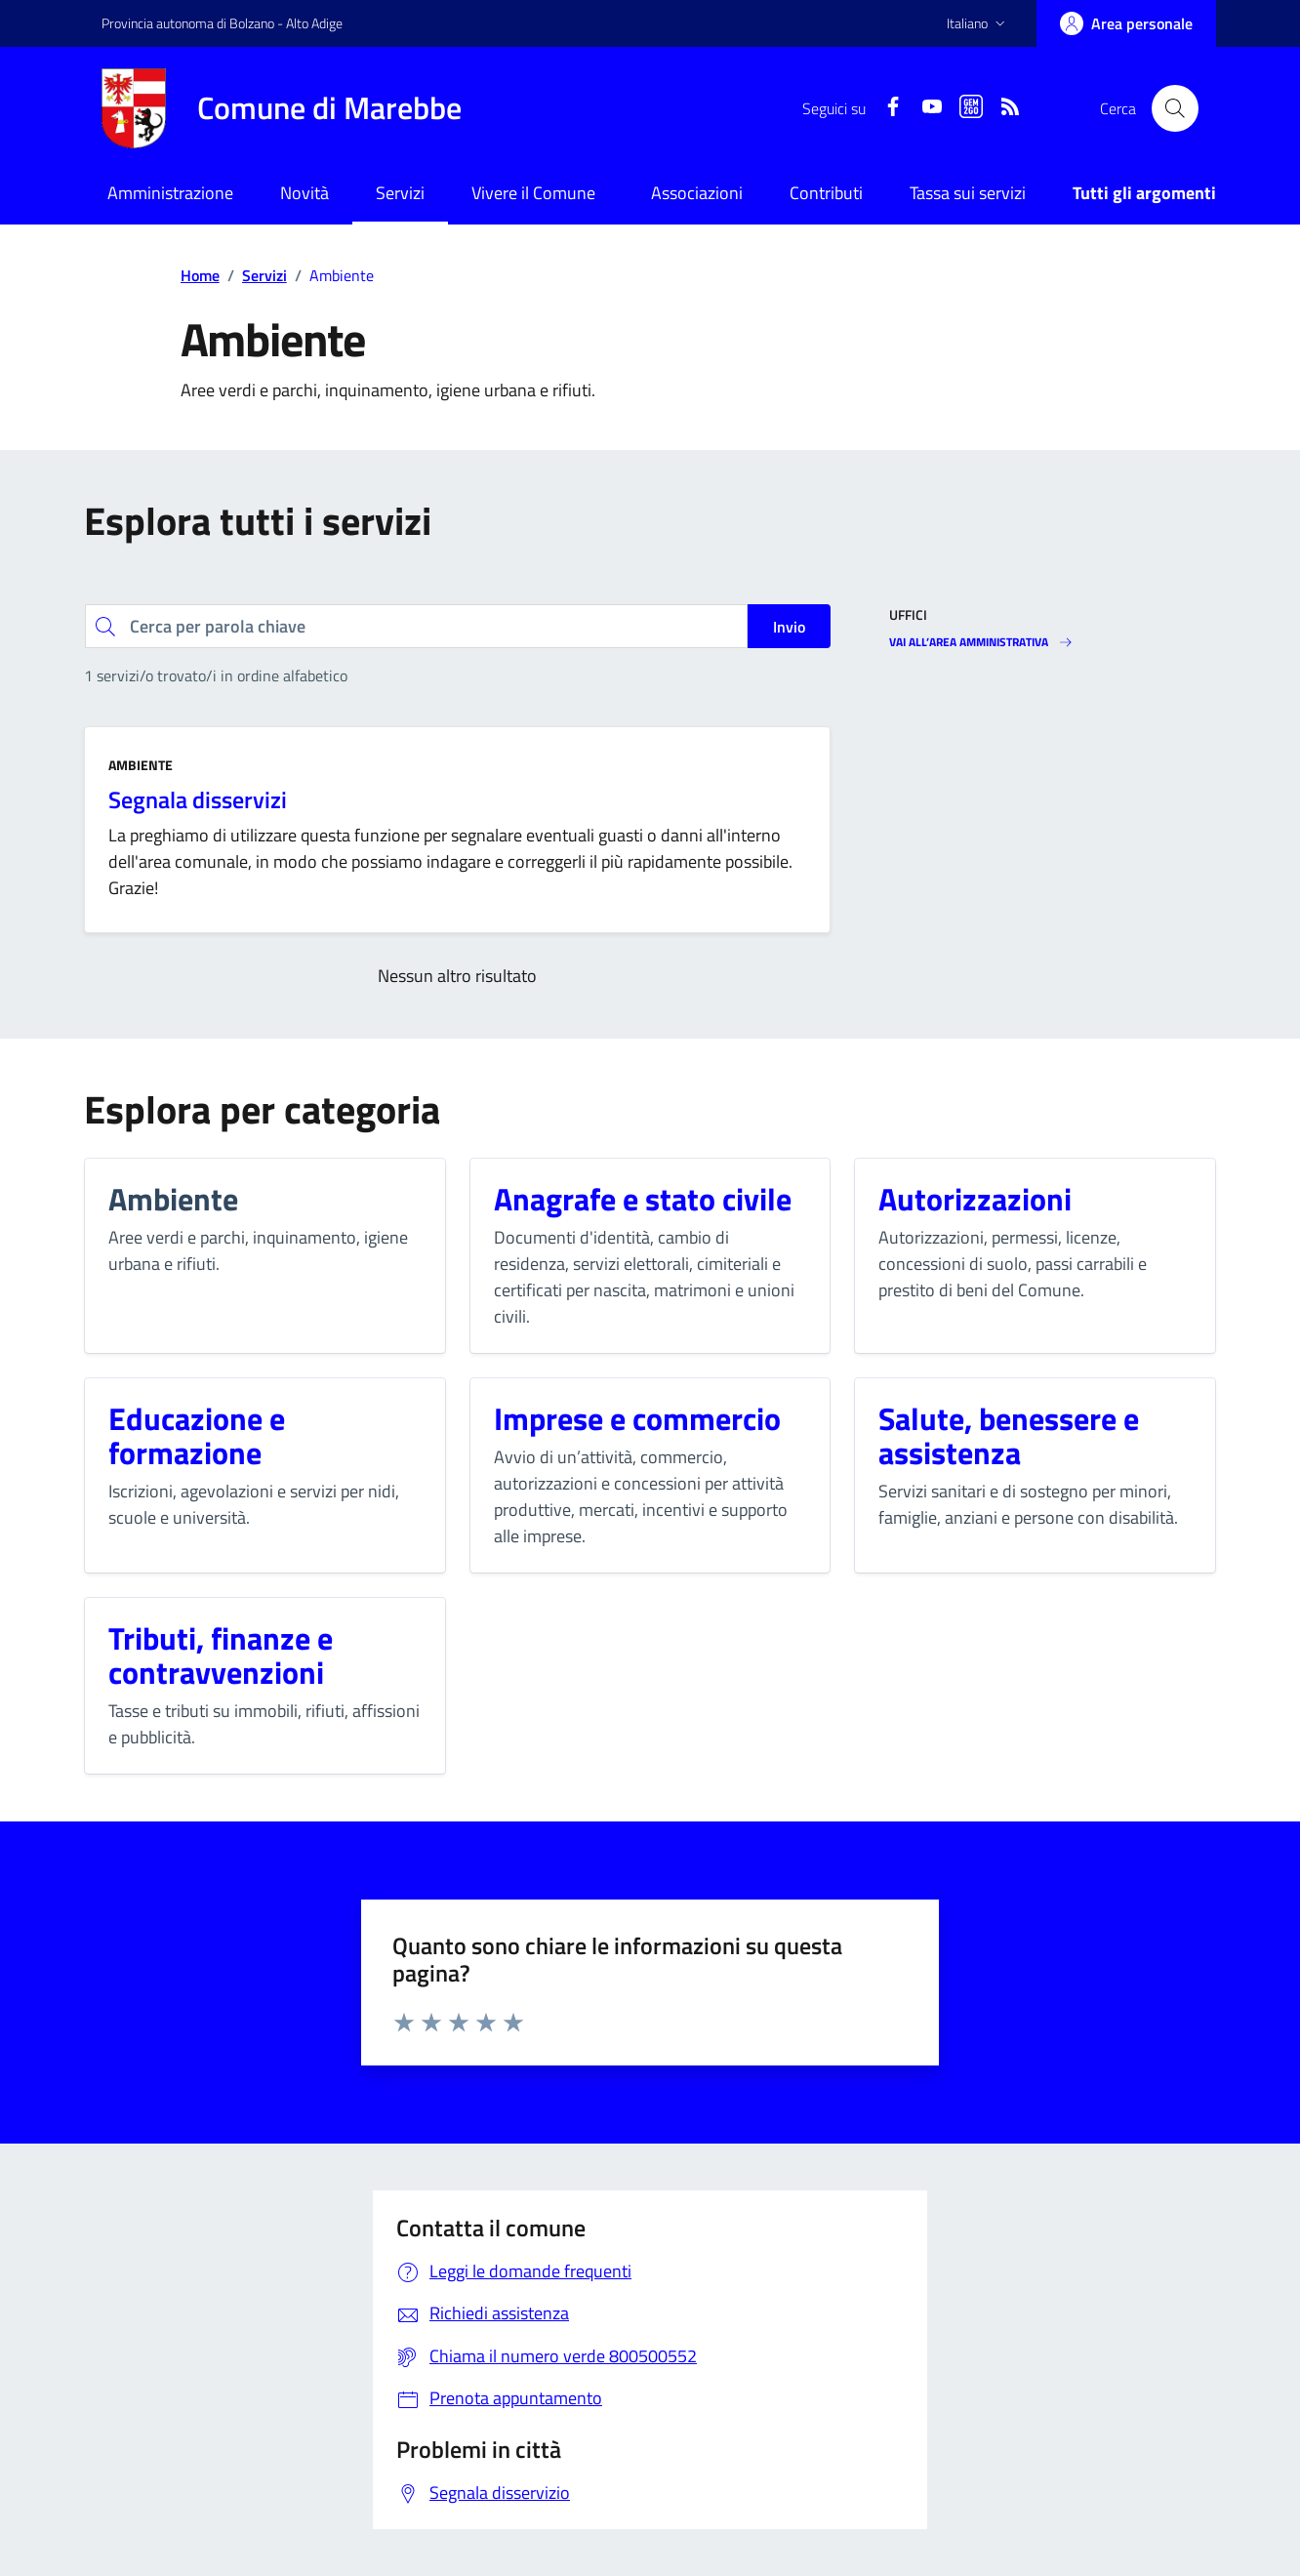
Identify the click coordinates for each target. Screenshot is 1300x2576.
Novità (304, 193)
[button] (978, 23)
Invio (789, 626)
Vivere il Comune (533, 193)
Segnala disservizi (197, 800)
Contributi (826, 193)
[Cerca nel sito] (1175, 108)
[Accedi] (1126, 23)
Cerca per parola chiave (84, 603)
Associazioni (697, 193)
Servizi (400, 193)
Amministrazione (170, 193)
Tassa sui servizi (968, 193)
